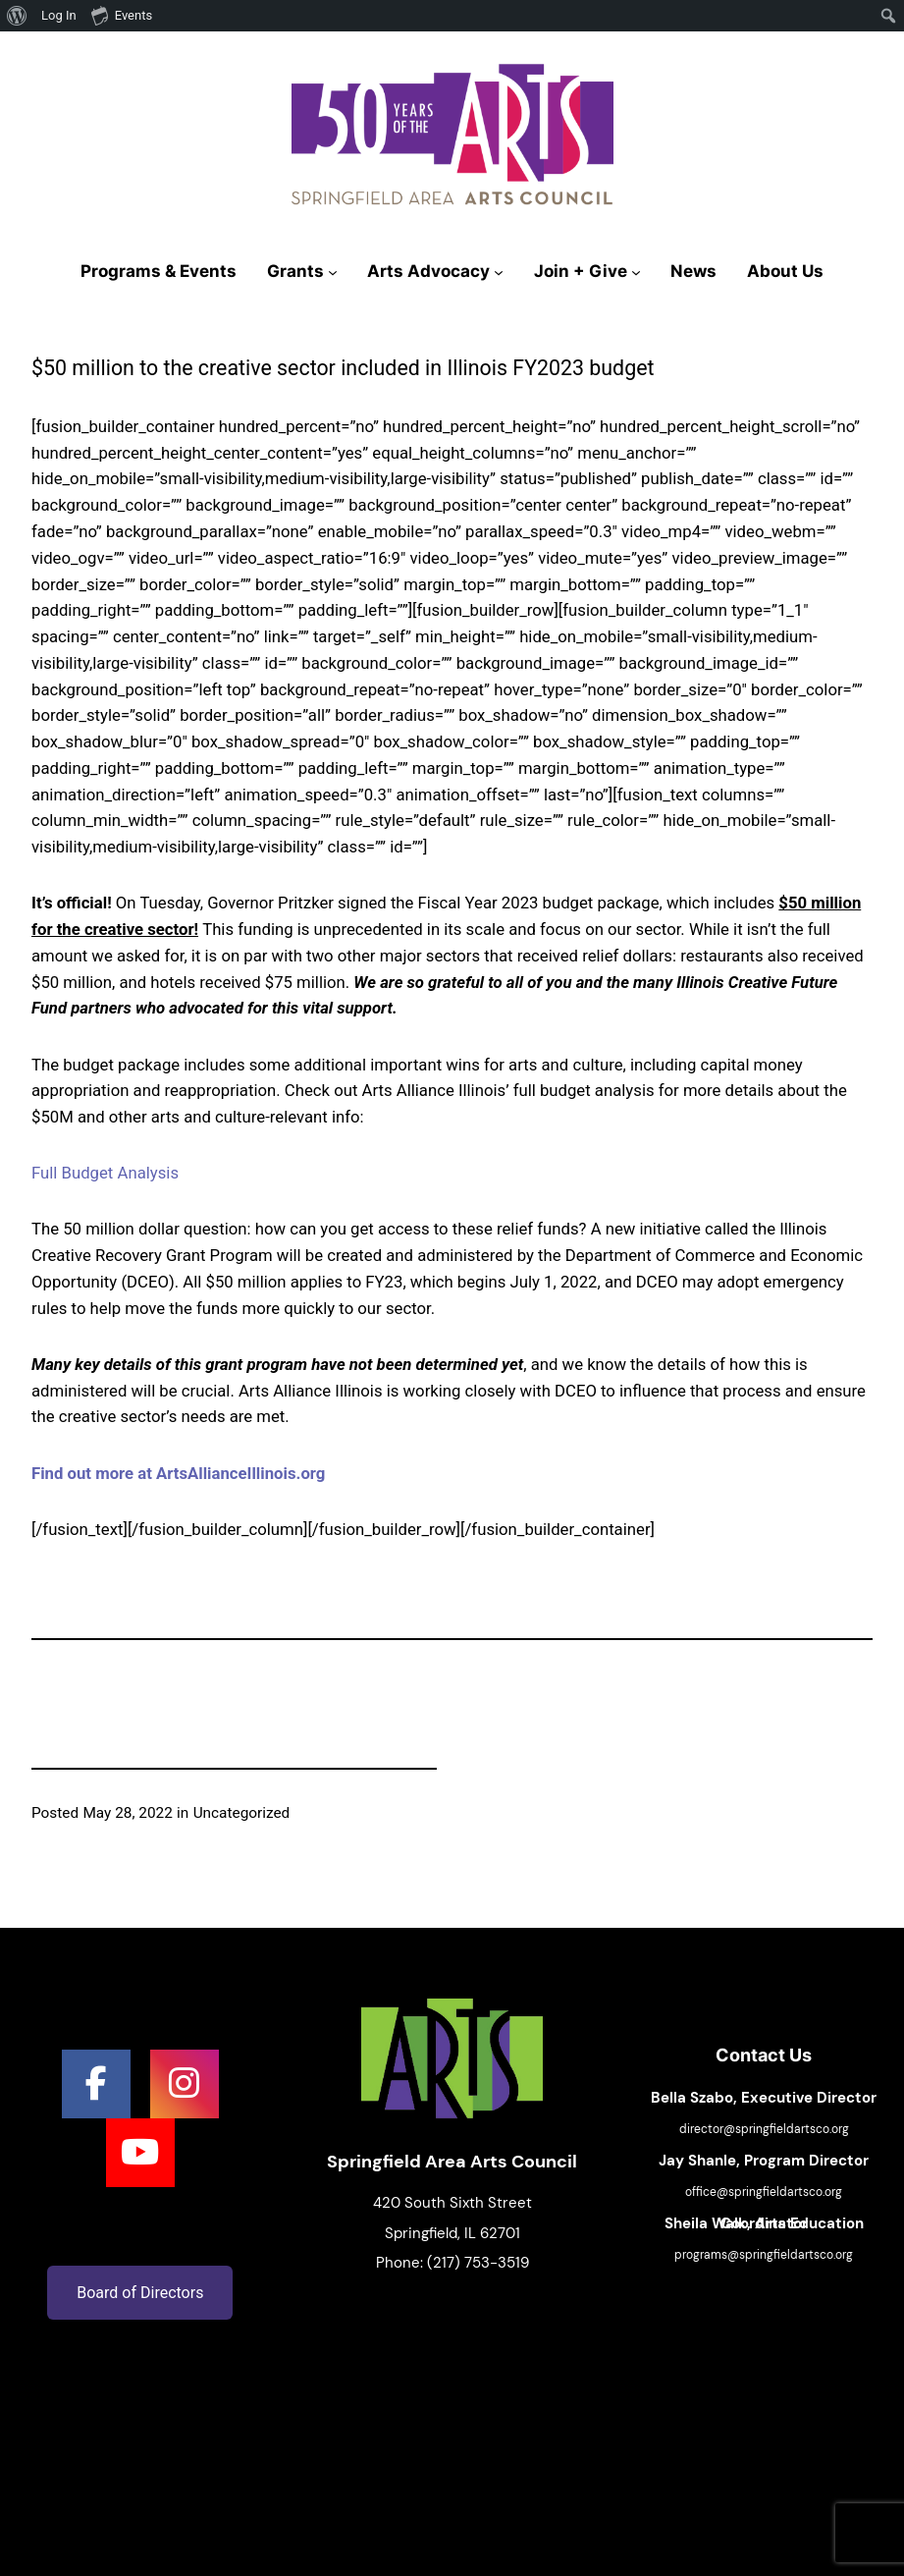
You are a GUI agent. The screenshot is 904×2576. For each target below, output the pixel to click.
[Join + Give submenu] (636, 272)
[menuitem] (17, 15)
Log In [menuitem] (59, 15)
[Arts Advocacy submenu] (499, 272)
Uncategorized (242, 1813)
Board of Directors (140, 2292)
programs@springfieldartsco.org (763, 2255)
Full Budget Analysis (105, 1172)
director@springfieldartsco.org (764, 2129)
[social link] (96, 2084)
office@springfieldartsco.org (763, 2192)
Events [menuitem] (121, 14)
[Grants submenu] (333, 272)
